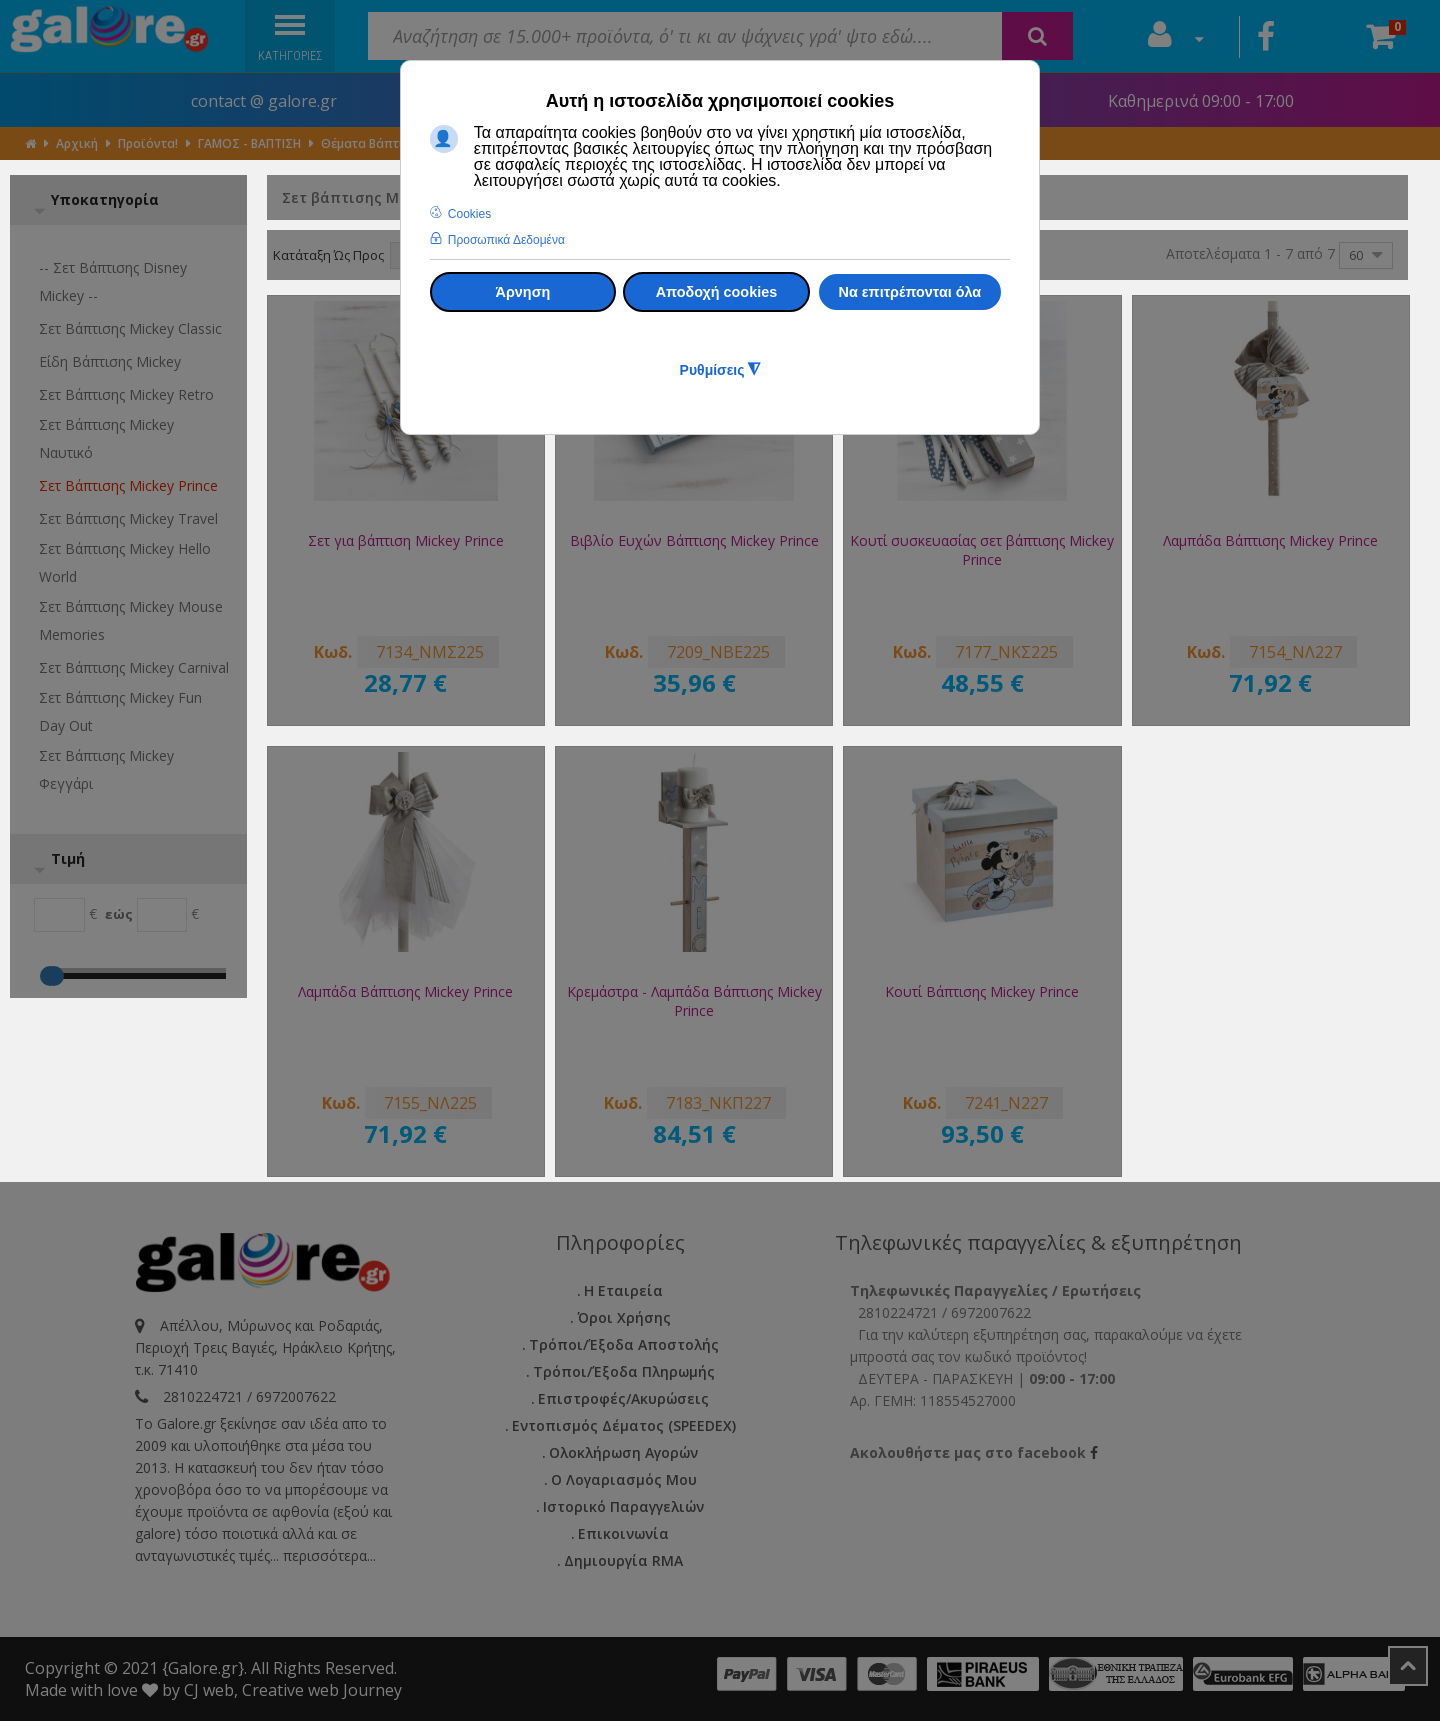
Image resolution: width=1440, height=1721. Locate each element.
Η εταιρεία (623, 1290)
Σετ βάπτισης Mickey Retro (126, 394)
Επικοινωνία (623, 1533)
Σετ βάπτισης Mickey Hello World (125, 562)
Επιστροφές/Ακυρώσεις (623, 1398)
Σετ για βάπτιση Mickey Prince (406, 540)
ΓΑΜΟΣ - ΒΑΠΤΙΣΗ (249, 143)
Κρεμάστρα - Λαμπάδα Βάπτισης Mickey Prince (694, 1001)
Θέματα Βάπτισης (373, 143)
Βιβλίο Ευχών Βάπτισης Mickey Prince (694, 540)
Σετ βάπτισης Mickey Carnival (134, 667)
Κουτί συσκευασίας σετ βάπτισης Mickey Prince (982, 550)
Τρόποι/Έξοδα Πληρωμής (624, 1371)
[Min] (59, 915)
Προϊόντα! (148, 143)
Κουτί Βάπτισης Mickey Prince (982, 991)
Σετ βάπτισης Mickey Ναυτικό (106, 438)
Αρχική (77, 143)
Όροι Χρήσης (624, 1317)
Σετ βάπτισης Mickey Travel (128, 518)
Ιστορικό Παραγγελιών (623, 1506)
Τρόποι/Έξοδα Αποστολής (624, 1344)
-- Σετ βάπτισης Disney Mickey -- (113, 281)
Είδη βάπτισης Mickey (110, 361)
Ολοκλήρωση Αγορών (623, 1452)
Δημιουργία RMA (623, 1560)
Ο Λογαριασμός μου (624, 1479)
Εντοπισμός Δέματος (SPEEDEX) (624, 1425)
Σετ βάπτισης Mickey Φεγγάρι (106, 769)
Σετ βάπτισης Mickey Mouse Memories (131, 620)
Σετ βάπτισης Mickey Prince (128, 485)
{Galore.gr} (203, 1668)
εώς (119, 914)
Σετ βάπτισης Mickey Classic (130, 328)
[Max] (162, 915)
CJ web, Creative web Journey (293, 1690)
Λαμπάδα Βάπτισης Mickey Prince (1270, 540)
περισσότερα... (329, 1555)
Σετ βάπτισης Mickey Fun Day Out (120, 711)
